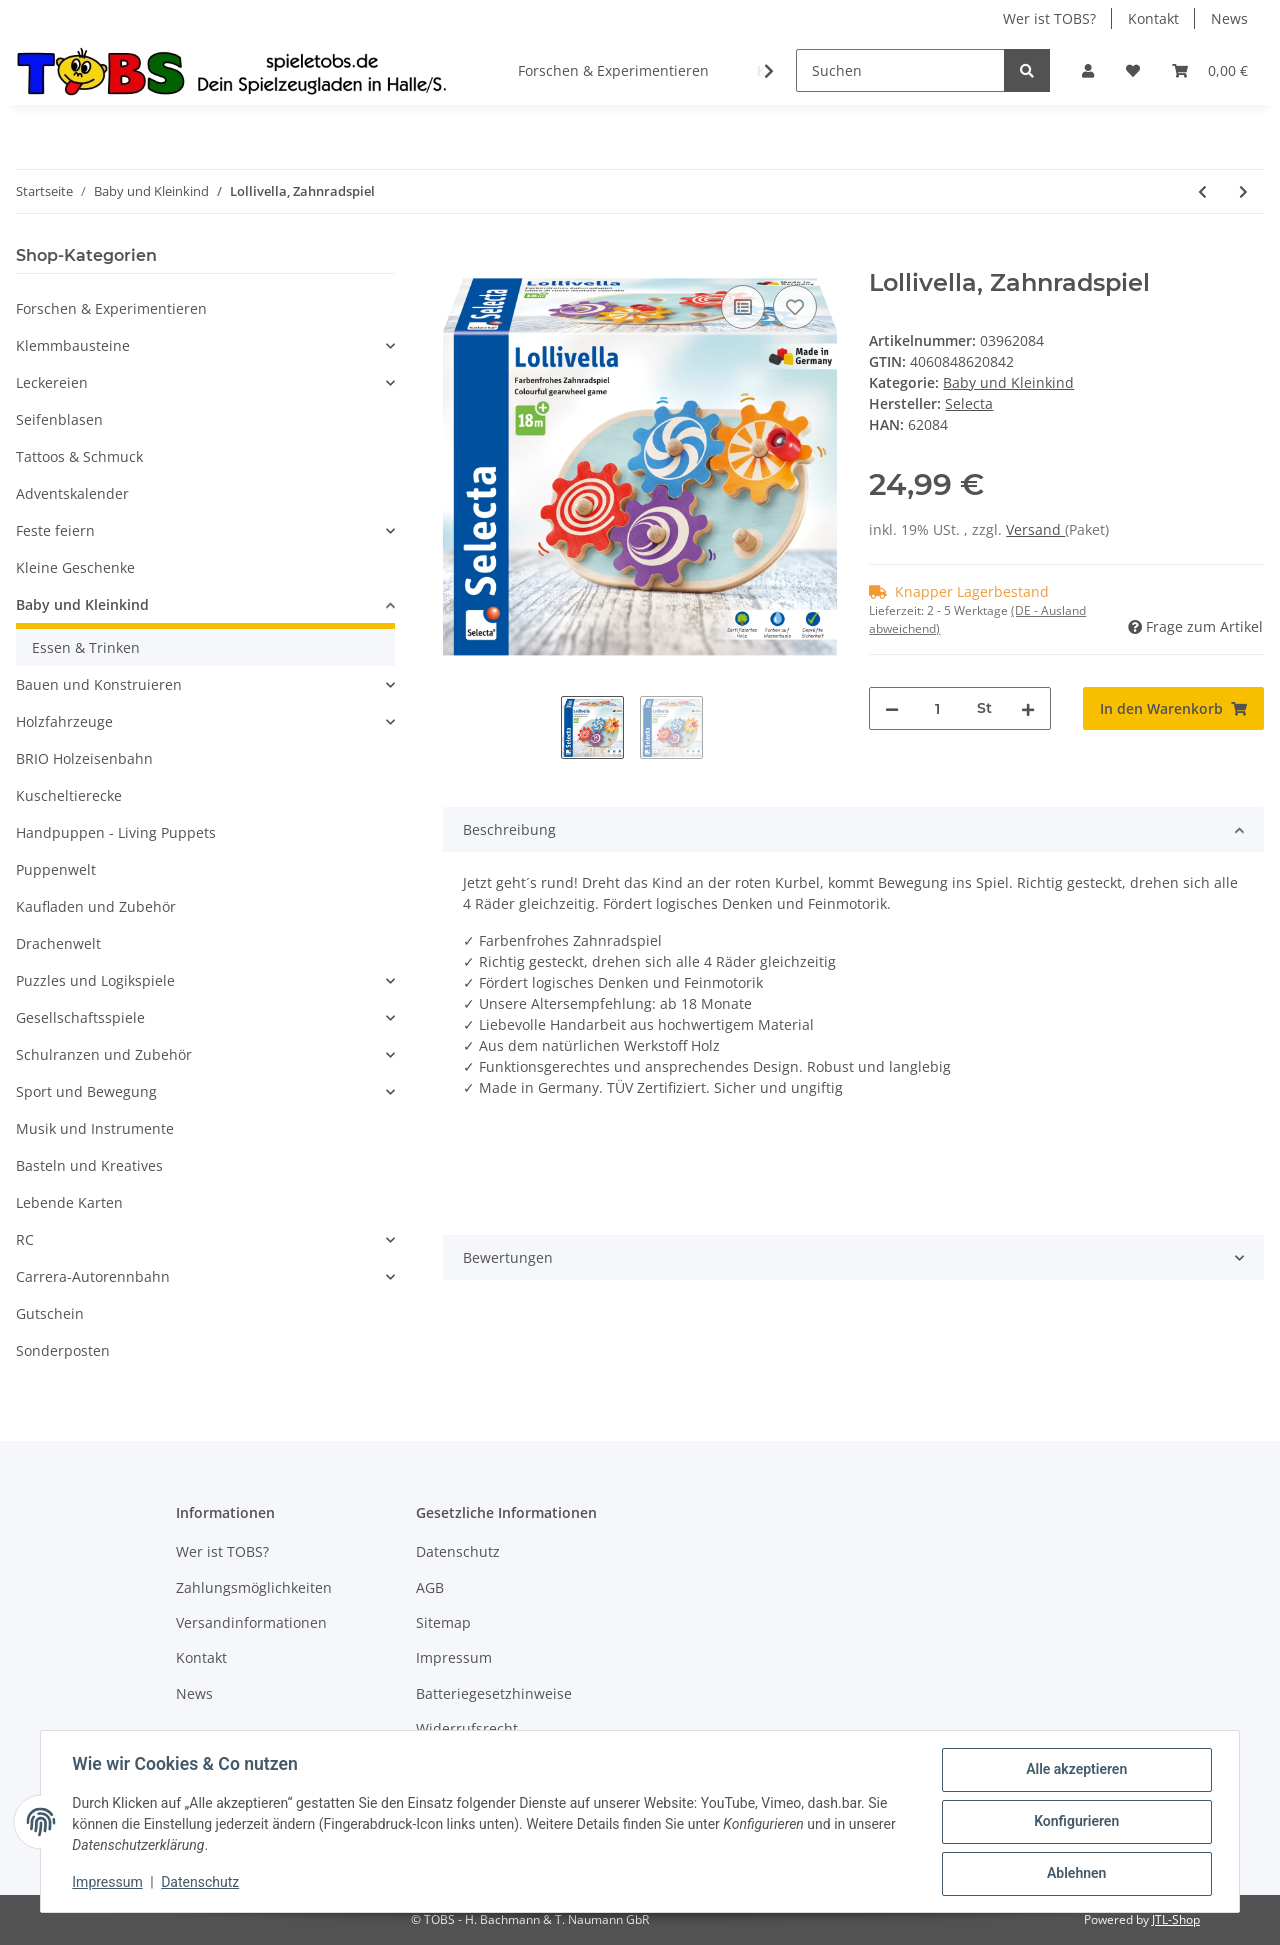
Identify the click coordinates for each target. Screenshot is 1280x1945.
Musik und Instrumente (95, 1128)
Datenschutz (458, 1551)
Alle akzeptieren (1075, 1770)
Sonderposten (63, 1350)
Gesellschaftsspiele (80, 1017)
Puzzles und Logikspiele (95, 980)
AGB (430, 1587)
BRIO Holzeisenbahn (84, 758)
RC (25, 1239)
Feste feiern (55, 530)
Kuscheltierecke (69, 795)
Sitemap (443, 1622)
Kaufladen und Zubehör (96, 906)
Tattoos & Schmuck (79, 456)
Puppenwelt (56, 869)
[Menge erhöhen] (1028, 708)
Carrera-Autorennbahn (93, 1276)
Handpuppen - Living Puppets (116, 832)
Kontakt (1153, 18)
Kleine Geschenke (75, 567)
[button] (1088, 70)
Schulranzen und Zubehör (104, 1054)
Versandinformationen (251, 1622)
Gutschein (50, 1313)
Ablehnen (1075, 1874)
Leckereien (52, 382)
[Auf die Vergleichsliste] (743, 307)
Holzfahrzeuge (64, 721)
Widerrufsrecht (467, 1728)
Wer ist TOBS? (1049, 18)
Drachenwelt (58, 943)
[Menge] (937, 708)
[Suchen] (900, 70)
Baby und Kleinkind (1008, 382)
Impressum (454, 1657)
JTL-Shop (1176, 1919)
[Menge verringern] (892, 708)
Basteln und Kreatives (89, 1165)
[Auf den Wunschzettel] (795, 307)
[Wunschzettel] (1133, 70)
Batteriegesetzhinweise (494, 1693)
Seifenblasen (59, 419)
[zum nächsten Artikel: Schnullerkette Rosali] (1243, 191)
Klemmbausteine (73, 345)
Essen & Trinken (86, 647)
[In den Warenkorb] (459, 258)
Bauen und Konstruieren (99, 684)
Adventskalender (72, 493)
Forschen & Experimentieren (111, 308)
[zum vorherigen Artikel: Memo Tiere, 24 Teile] (1202, 191)
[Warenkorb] (1210, 70)
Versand (1035, 529)
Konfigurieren (1075, 1822)
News (1229, 18)
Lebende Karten (69, 1202)
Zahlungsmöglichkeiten (254, 1587)
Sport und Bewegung (86, 1091)
